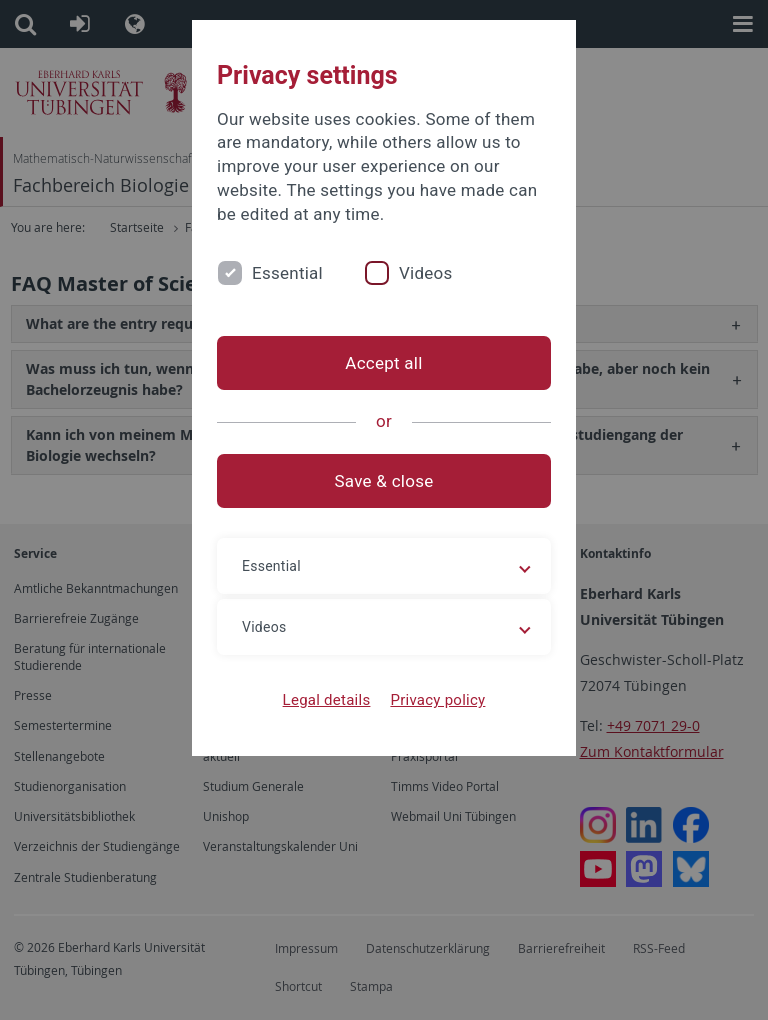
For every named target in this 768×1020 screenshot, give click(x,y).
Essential (287, 273)
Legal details (327, 700)
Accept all (383, 363)
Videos (426, 273)
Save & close (384, 481)
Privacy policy (437, 700)
